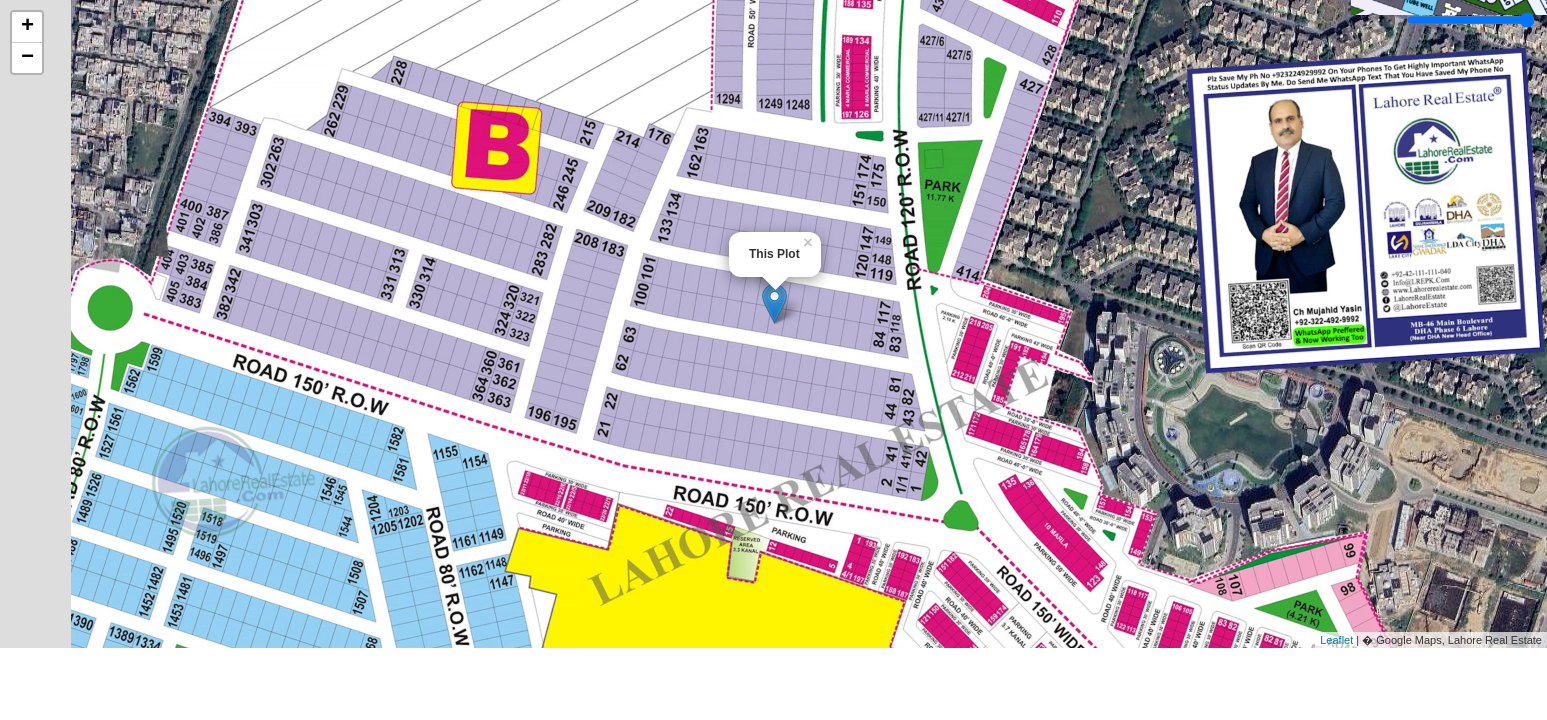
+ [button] (27, 27)
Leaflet (1336, 640)
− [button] (27, 58)
